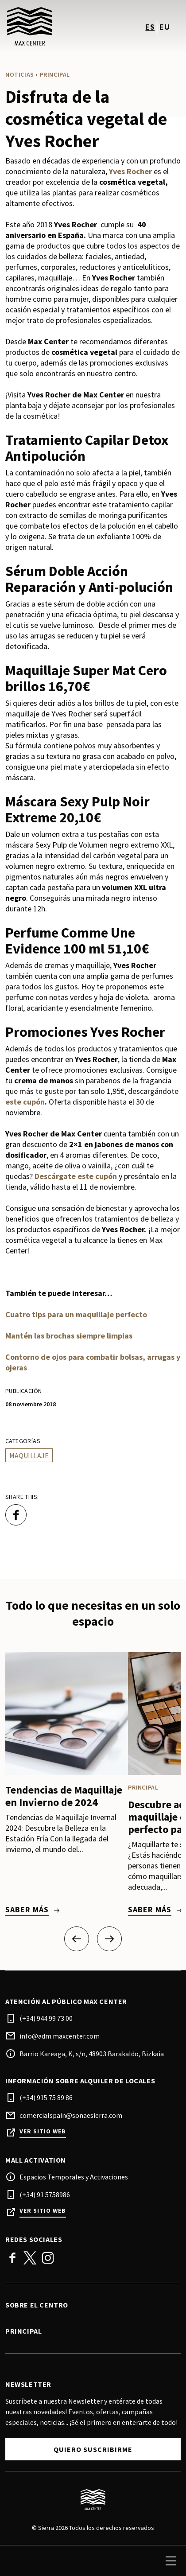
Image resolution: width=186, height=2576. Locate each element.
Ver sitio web (42, 2131)
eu (164, 27)
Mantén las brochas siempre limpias (68, 1336)
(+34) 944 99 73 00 (46, 2018)
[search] (16, 2561)
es (150, 27)
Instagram (48, 2258)
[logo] (50, 26)
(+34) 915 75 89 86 (46, 2097)
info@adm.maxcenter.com (59, 2035)
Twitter (30, 2258)
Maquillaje (29, 1455)
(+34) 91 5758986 (44, 2194)
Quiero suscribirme (93, 2449)
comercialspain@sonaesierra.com (70, 2115)
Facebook (12, 2258)
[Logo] (93, 2499)
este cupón (25, 1102)
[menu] (171, 2561)
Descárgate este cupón (76, 1176)
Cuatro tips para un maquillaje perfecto (76, 1314)
